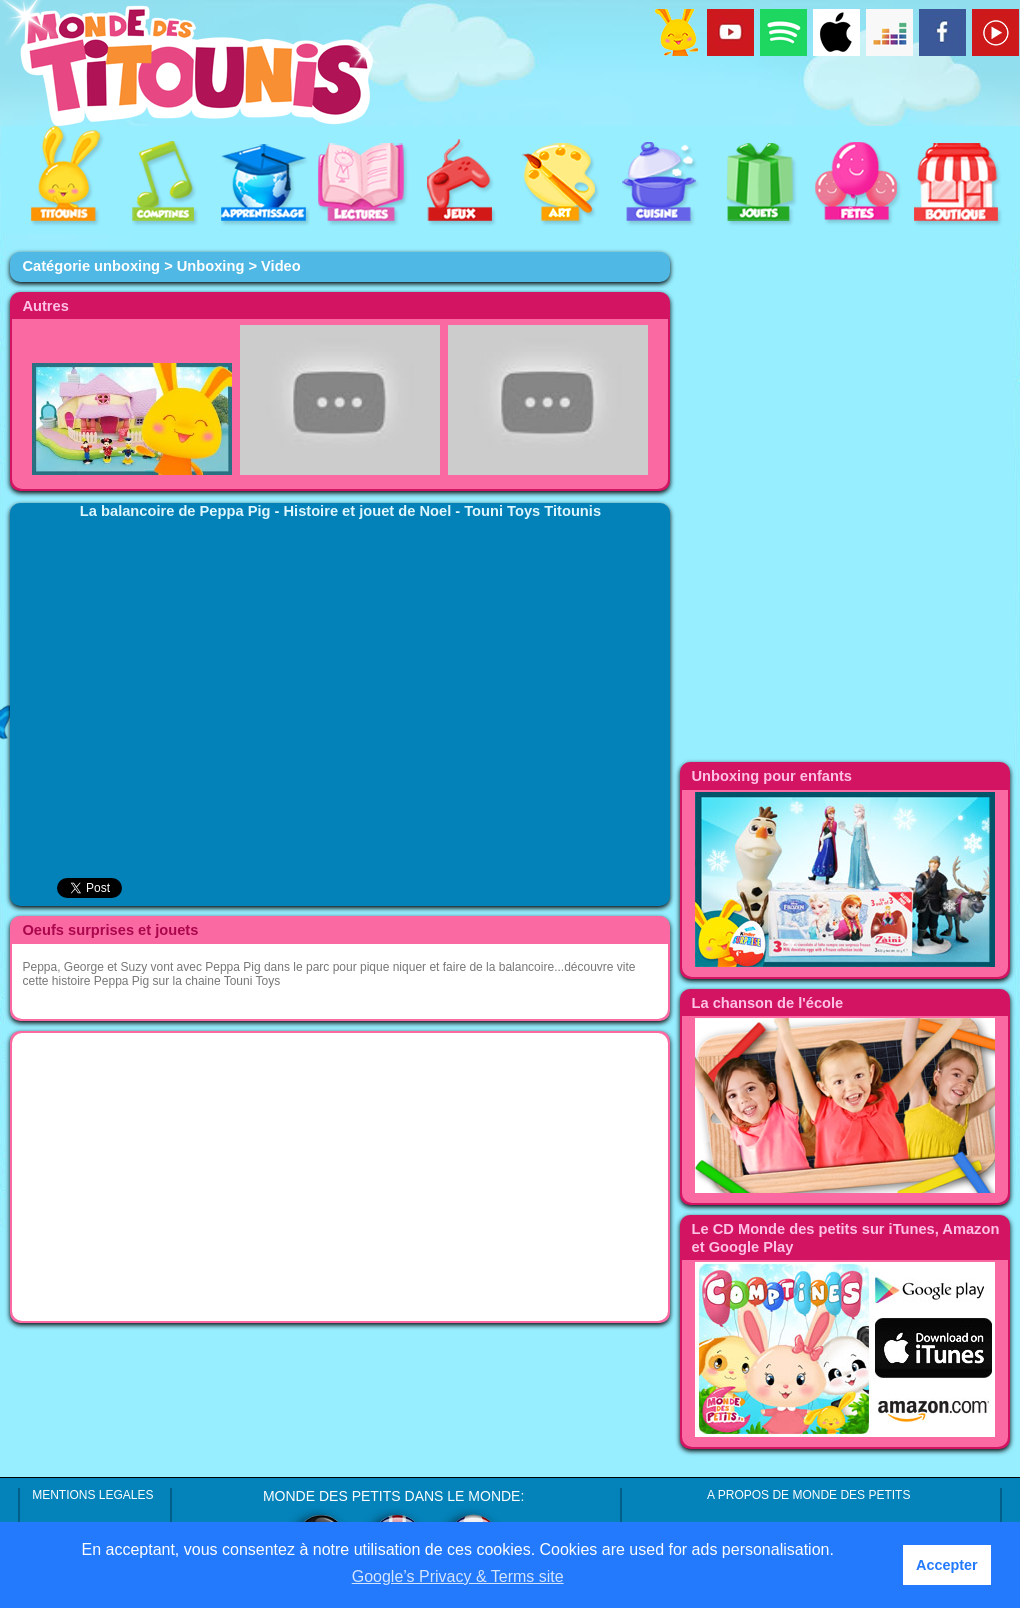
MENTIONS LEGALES (92, 1495)
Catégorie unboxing (91, 266)
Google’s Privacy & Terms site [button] (458, 1576)
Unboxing (211, 266)
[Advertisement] (340, 1177)
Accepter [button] (947, 1565)
